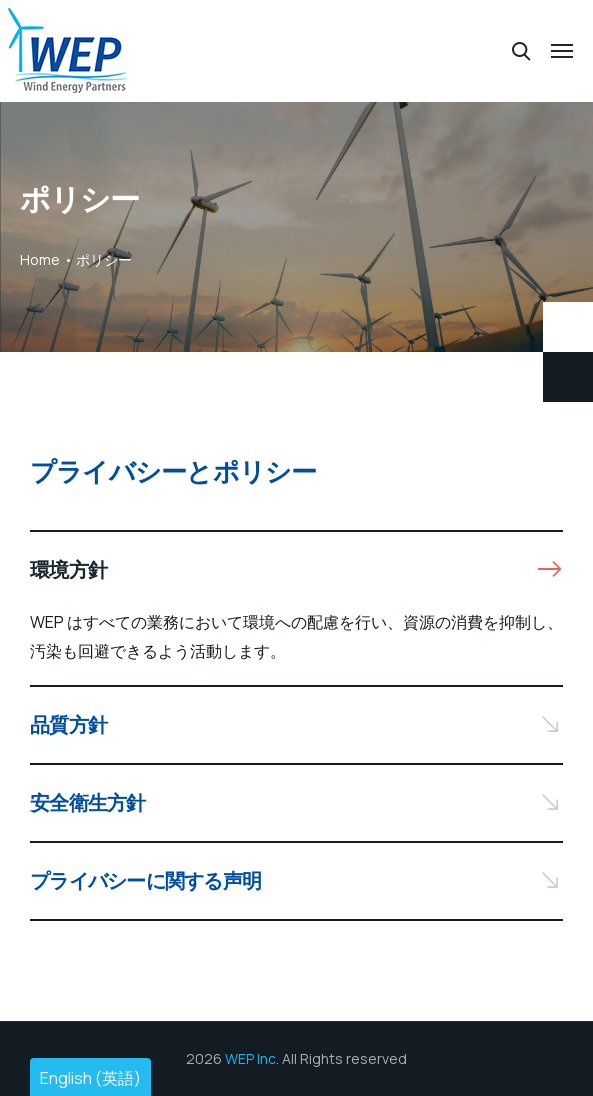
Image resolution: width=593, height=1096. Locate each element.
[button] (296, 570)
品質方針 (68, 724)
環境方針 (68, 569)
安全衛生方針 (88, 802)
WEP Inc (250, 1058)
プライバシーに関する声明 (145, 880)
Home (40, 259)
